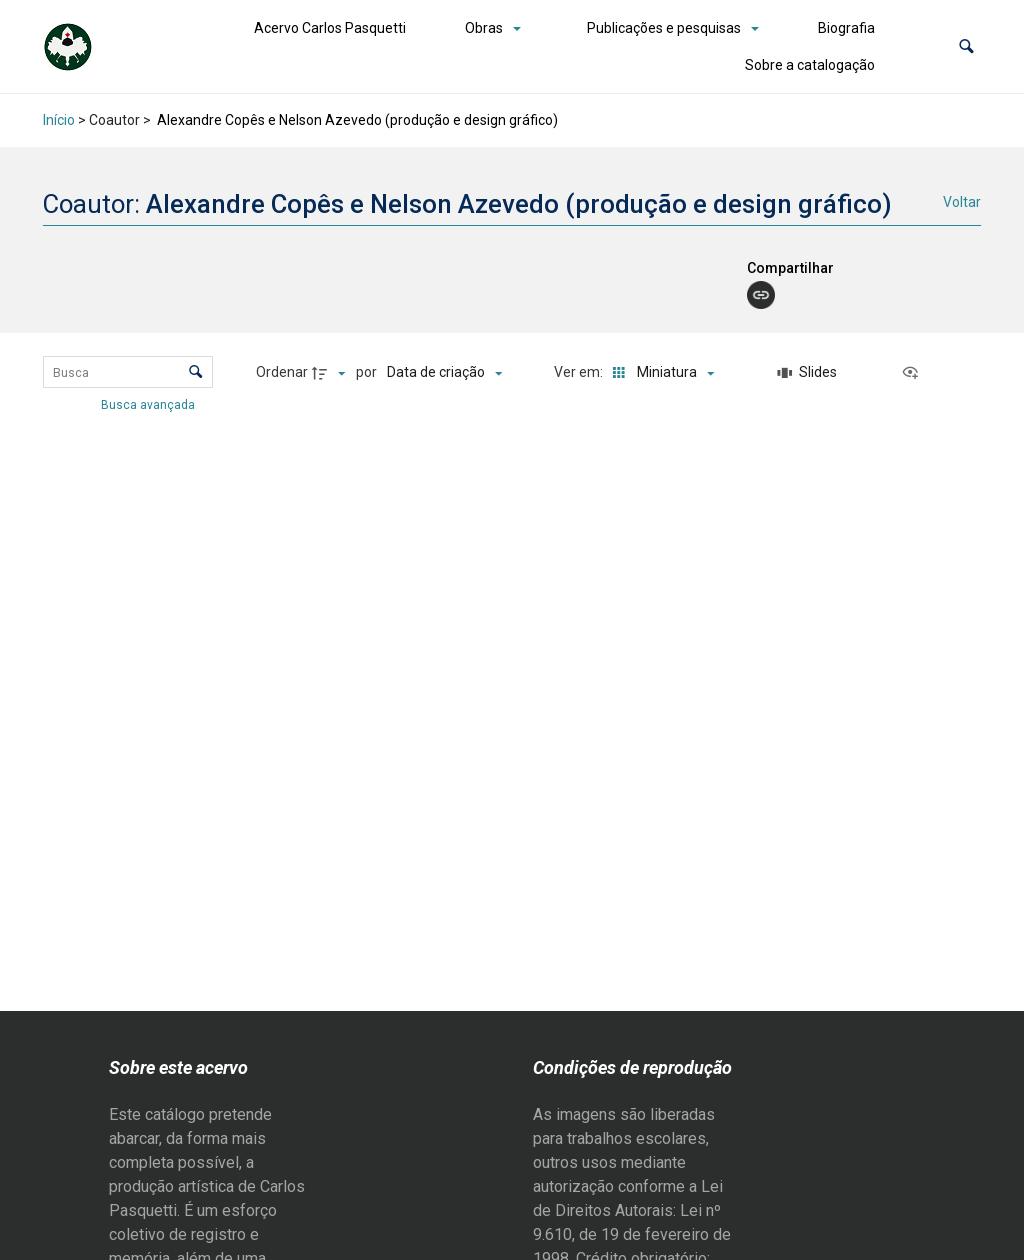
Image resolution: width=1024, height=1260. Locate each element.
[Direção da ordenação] (331, 373)
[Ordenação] (444, 373)
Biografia (846, 28)
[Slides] (807, 373)
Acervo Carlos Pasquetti (330, 28)
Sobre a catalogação (810, 65)
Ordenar (282, 372)
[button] (966, 46)
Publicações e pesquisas (664, 28)
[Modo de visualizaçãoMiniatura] (659, 373)
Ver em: (580, 372)
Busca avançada (149, 404)
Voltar (962, 202)
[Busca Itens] (128, 372)
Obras (484, 28)
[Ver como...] (915, 373)
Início (59, 120)
